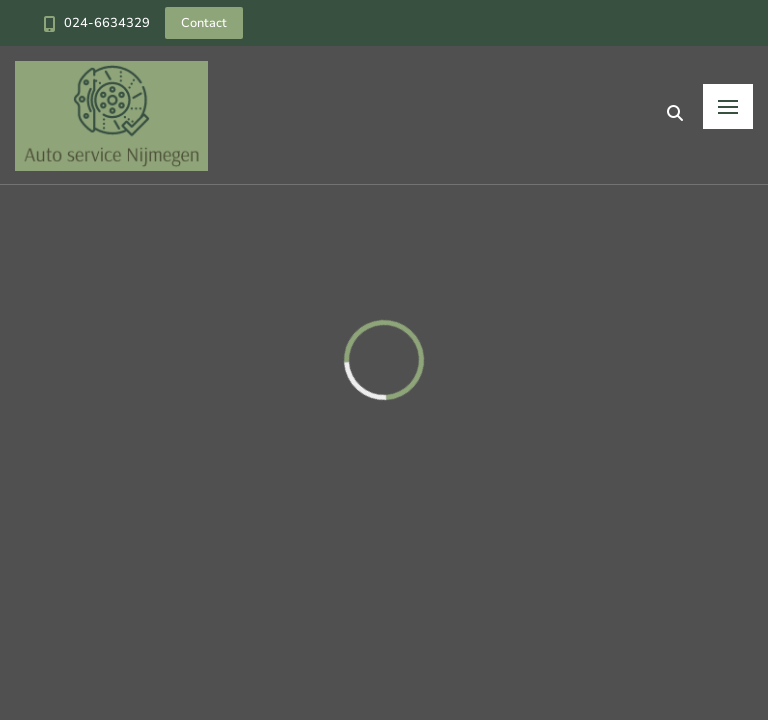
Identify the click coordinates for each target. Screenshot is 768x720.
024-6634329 (107, 23)
